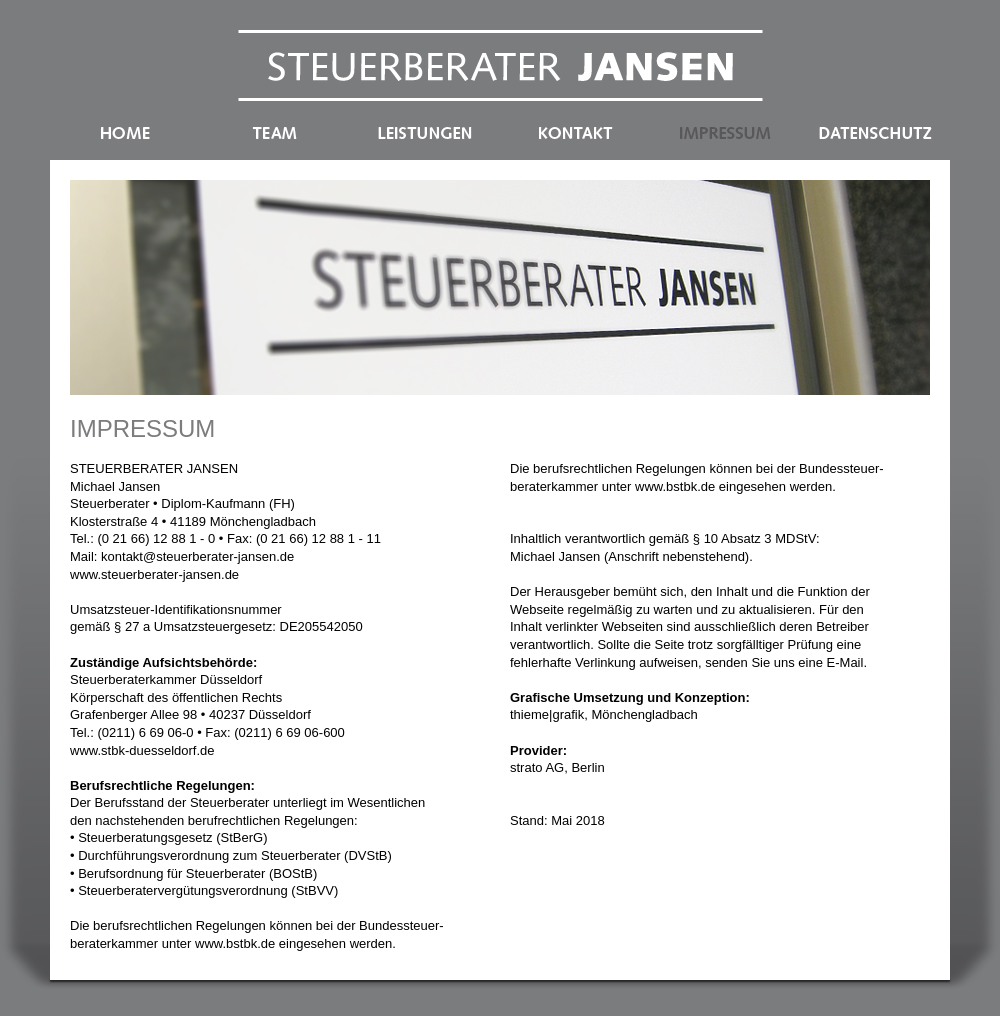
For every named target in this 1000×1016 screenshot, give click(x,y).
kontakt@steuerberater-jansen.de (197, 556)
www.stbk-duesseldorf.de (142, 750)
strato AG (537, 767)
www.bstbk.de (235, 943)
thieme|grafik (547, 714)
